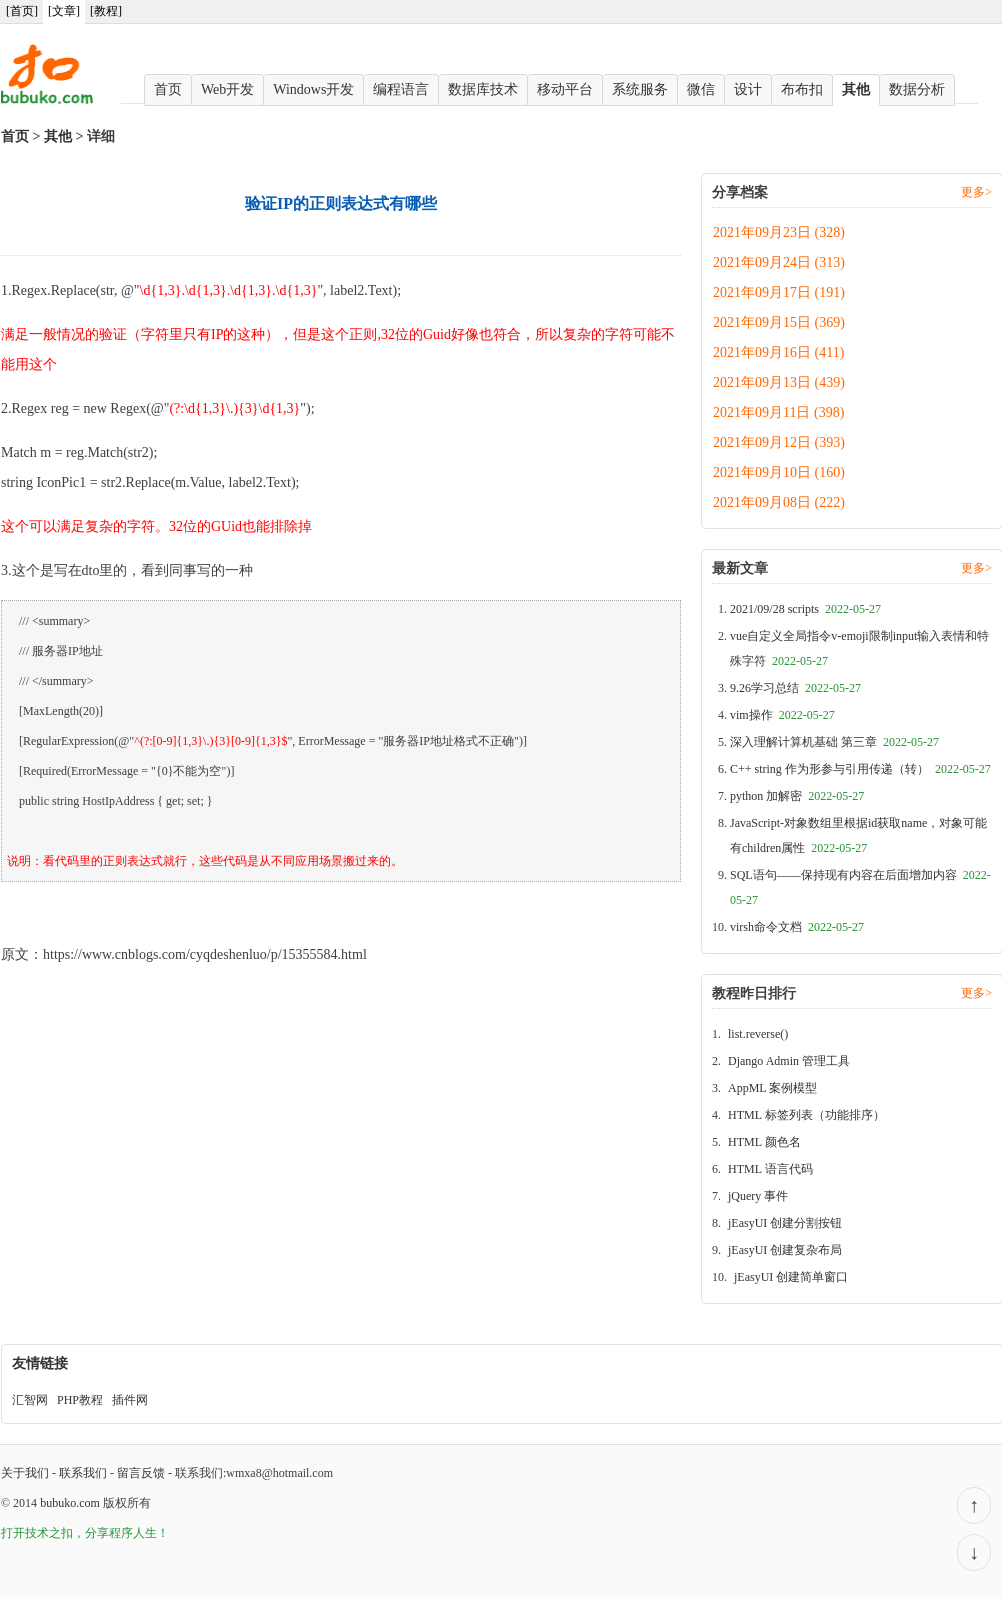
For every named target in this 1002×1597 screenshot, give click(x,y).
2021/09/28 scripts (805, 609)
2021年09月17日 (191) (779, 292)
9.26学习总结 (795, 688)
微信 (701, 89)
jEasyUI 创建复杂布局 (785, 1250)
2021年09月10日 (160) (779, 472)
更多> (976, 192)
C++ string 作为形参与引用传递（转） (860, 769)
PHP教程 (80, 1400)
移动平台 (565, 89)
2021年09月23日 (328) (779, 232)
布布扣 (802, 89)
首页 (168, 89)
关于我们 (25, 1473)
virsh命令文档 (797, 927)
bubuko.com (70, 1503)
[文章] (64, 11)
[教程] (106, 11)
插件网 (130, 1400)
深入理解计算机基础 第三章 (834, 742)
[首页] (22, 11)
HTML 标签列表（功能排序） (806, 1115)
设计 (748, 89)
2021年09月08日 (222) (779, 502)
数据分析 (917, 89)
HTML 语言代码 (770, 1169)
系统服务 (640, 89)
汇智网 (30, 1400)
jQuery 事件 (758, 1196)
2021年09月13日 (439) (779, 382)
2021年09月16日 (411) (778, 352)
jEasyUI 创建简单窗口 (791, 1277)
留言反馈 (141, 1473)
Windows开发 (313, 89)
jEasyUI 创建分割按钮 (785, 1223)
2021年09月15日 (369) (779, 322)
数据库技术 (483, 89)
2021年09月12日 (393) (779, 442)
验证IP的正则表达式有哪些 (84, 910)
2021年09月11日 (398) (778, 412)
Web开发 (227, 89)
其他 (856, 89)
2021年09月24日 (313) (779, 262)
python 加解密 (797, 796)
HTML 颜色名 (764, 1142)
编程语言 (401, 89)
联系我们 (83, 1473)
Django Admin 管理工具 (789, 1061)
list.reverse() (758, 1034)
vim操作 (782, 715)
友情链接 (40, 1363)
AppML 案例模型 (772, 1088)
